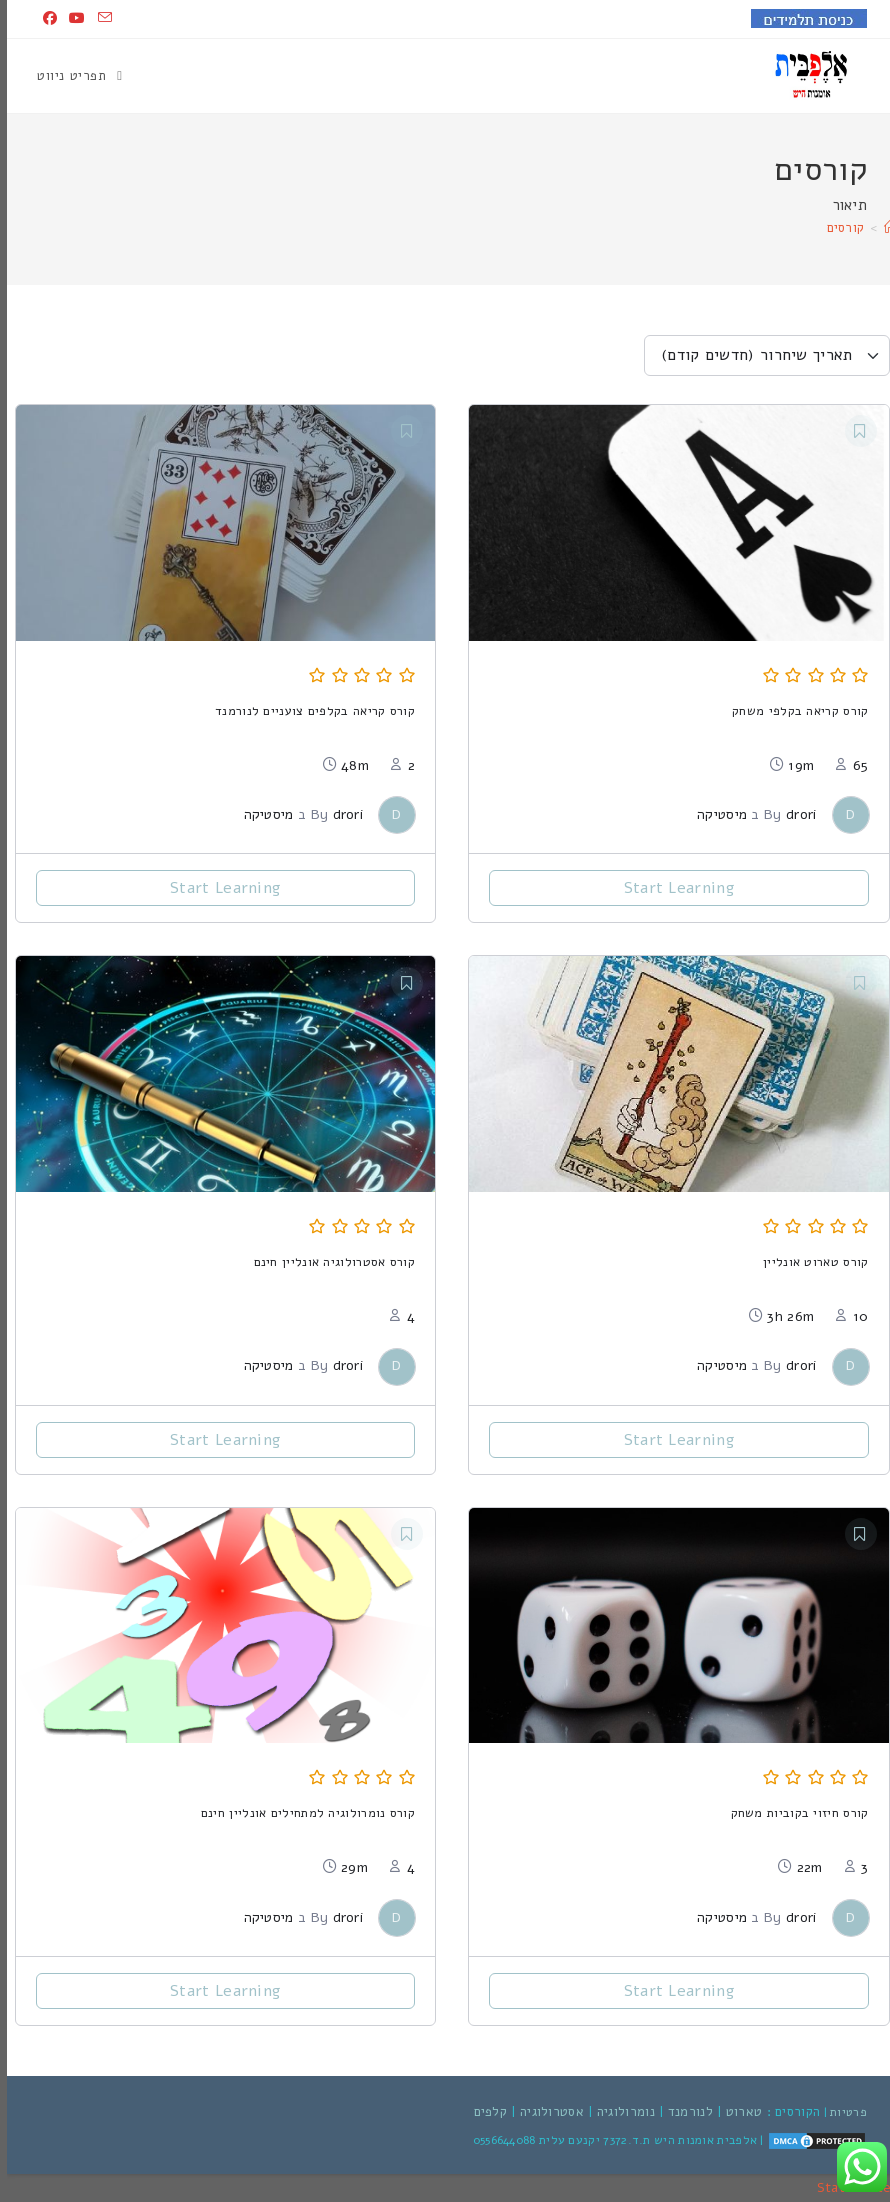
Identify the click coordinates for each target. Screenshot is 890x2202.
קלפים (484, 2112)
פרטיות (841, 2112)
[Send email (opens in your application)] (95, 19)
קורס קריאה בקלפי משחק (793, 710)
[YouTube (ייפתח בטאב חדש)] (70, 19)
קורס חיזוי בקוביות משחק (793, 1812)
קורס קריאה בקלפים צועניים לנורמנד (308, 710)
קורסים (839, 228)
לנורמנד (683, 2112)
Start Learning (672, 888)
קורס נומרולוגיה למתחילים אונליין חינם (301, 1812)
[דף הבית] (883, 228)
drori (794, 814)
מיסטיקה (715, 814)
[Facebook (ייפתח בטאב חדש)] (43, 19)
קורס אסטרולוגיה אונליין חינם (327, 1261)
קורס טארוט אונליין (808, 1261)
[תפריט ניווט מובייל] (73, 76)
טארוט (737, 2112)
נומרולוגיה (619, 2112)
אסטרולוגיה (545, 2112)
